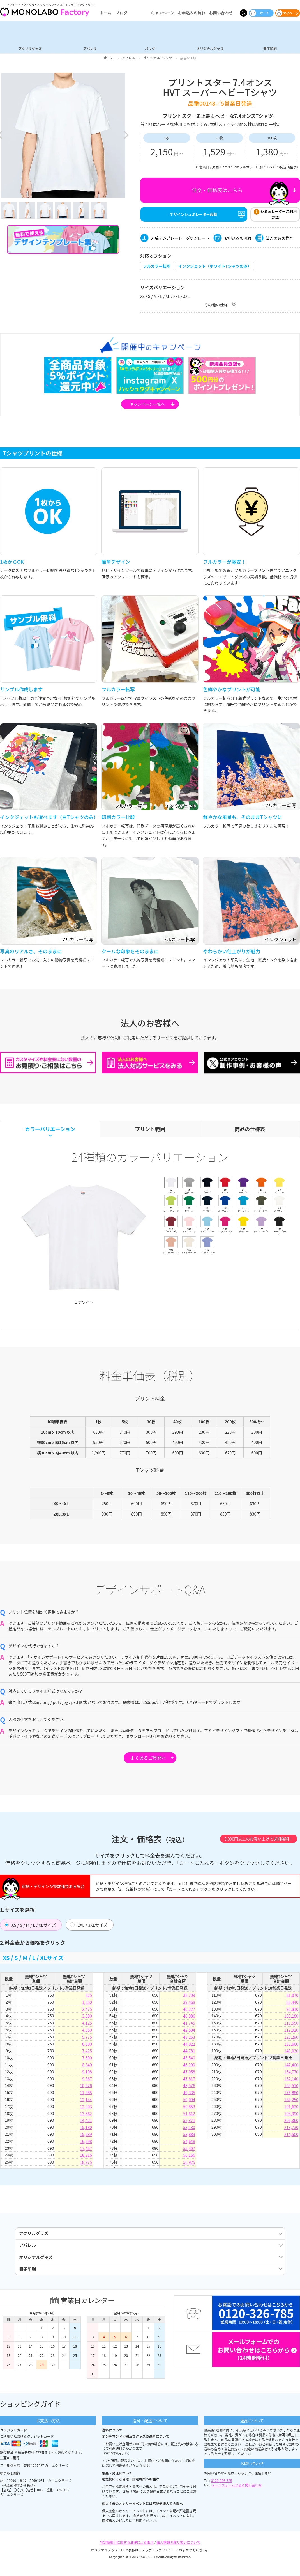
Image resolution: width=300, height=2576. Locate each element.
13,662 (86, 2115)
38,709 (189, 1997)
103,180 (291, 2018)
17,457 (86, 2150)
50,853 (189, 2108)
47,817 (189, 2080)
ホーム (105, 12)
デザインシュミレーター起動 (193, 215)
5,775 (87, 2039)
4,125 (87, 2025)
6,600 (87, 2046)
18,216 (86, 2157)
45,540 (189, 2060)
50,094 (189, 2101)
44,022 (189, 2046)
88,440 (292, 2004)
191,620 (291, 2108)
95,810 (292, 2011)
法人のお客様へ (279, 240)
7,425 (87, 2053)
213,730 (291, 2129)
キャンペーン (162, 12)
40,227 (189, 2011)
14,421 (86, 2122)
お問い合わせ (221, 12)
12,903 (86, 2108)
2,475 (87, 2011)
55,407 (189, 2150)
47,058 (189, 2073)
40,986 (189, 2018)
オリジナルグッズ (210, 48)
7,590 (87, 2060)
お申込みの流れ (192, 12)
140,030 (291, 2053)
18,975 (86, 2164)
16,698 (86, 2143)
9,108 (87, 2073)
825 (88, 1997)
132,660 (291, 2046)
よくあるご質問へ (148, 1759)
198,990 (291, 2115)
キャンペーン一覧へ (147, 406)
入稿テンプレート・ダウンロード (180, 240)
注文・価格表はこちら (217, 190)
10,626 (86, 2087)
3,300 (87, 2018)
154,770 (291, 2073)
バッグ (150, 48)
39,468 (189, 2004)
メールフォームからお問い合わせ (236, 2499)
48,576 (189, 2087)
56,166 (189, 2157)
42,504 (189, 2032)
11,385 (86, 2095)
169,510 (291, 2087)
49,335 (189, 2095)
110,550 (291, 2025)
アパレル (90, 48)
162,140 (291, 2080)
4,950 (87, 2032)
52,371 (189, 2122)
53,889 (189, 2136)
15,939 (86, 2136)
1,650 (87, 2004)
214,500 (291, 2136)
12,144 (86, 2101)
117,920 (291, 2032)
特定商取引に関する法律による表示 (127, 2556)
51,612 (189, 2115)
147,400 (291, 2066)
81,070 (292, 1997)
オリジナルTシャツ (157, 58)
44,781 (189, 2053)
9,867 (87, 2080)
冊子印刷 (270, 48)
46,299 (189, 2066)
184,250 (291, 2101)
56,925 (189, 2164)
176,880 (291, 2095)
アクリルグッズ (29, 48)
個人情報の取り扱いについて (178, 2556)
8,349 (87, 2066)
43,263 (189, 2039)
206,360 (291, 2122)
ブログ (121, 12)
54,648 (189, 2143)
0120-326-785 (221, 2494)
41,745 (189, 2025)
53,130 (189, 2129)
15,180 (86, 2129)
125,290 (291, 2039)
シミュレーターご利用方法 (278, 215)
